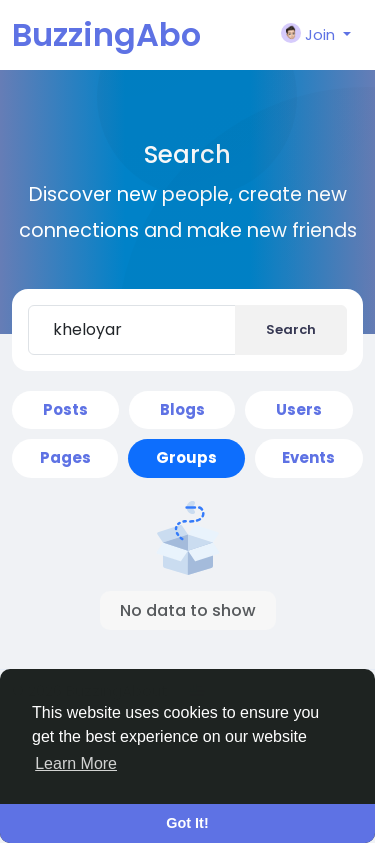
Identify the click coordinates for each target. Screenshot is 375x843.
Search (291, 329)
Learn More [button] (76, 763)
